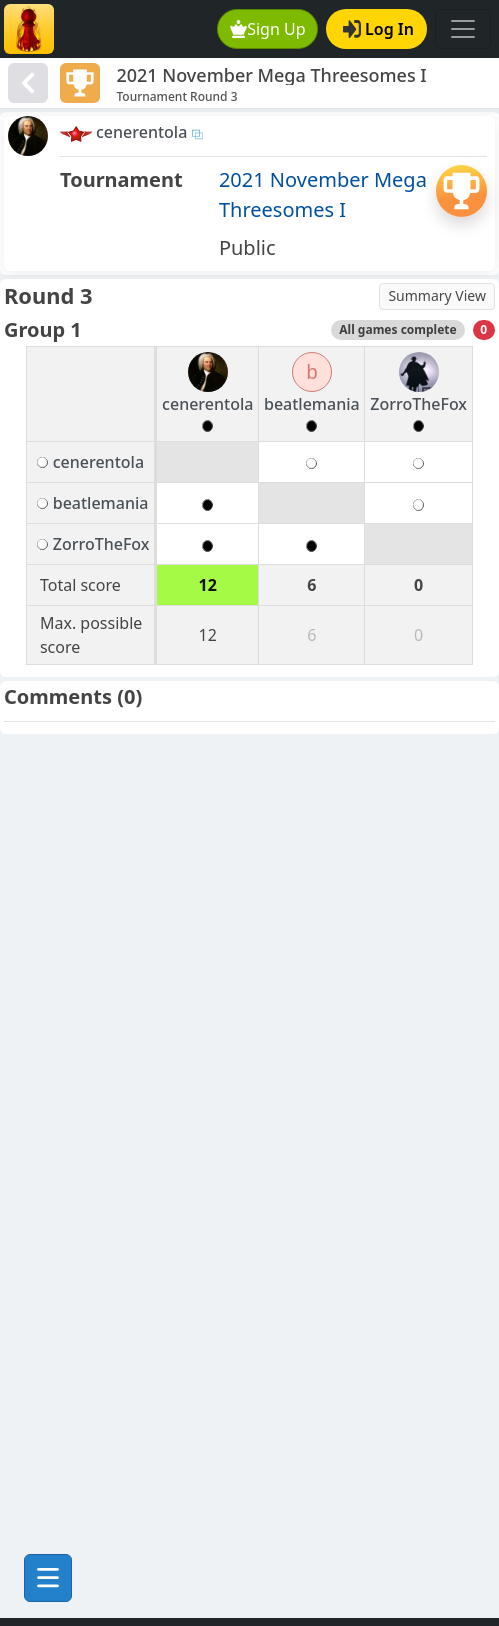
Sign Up (268, 29)
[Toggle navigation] (463, 29)
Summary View (437, 295)
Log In (378, 29)
